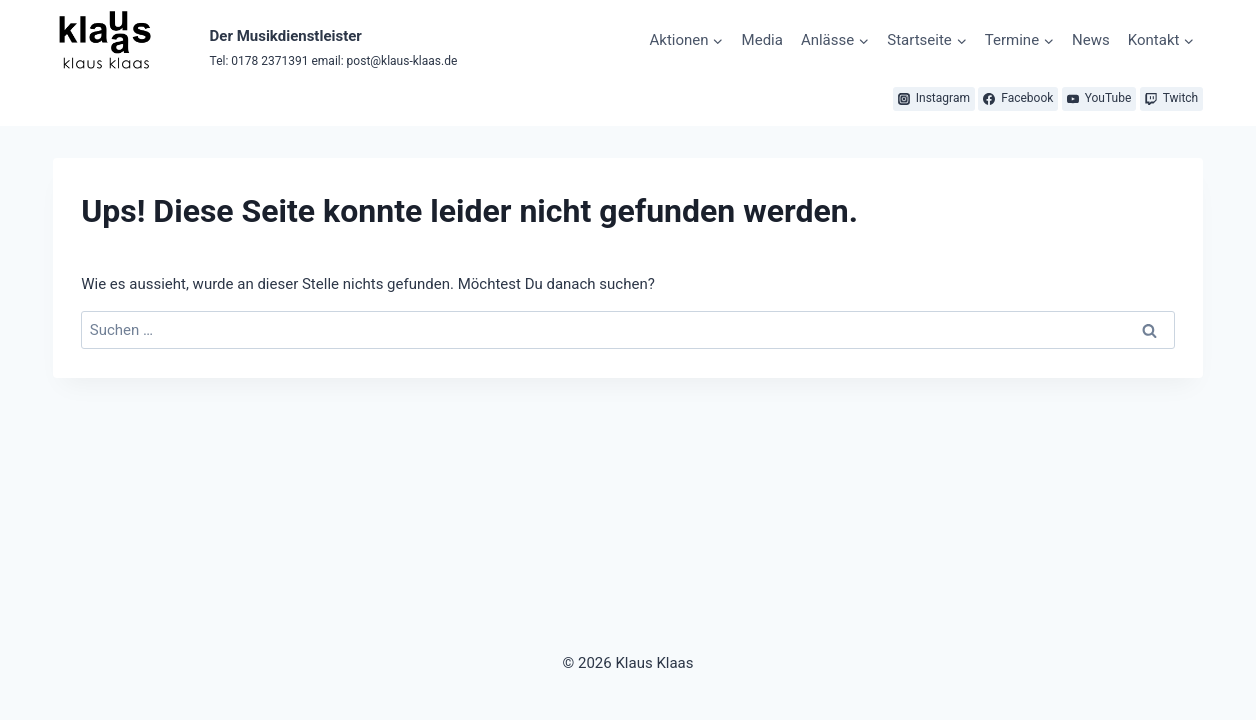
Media (762, 40)
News (1091, 40)
